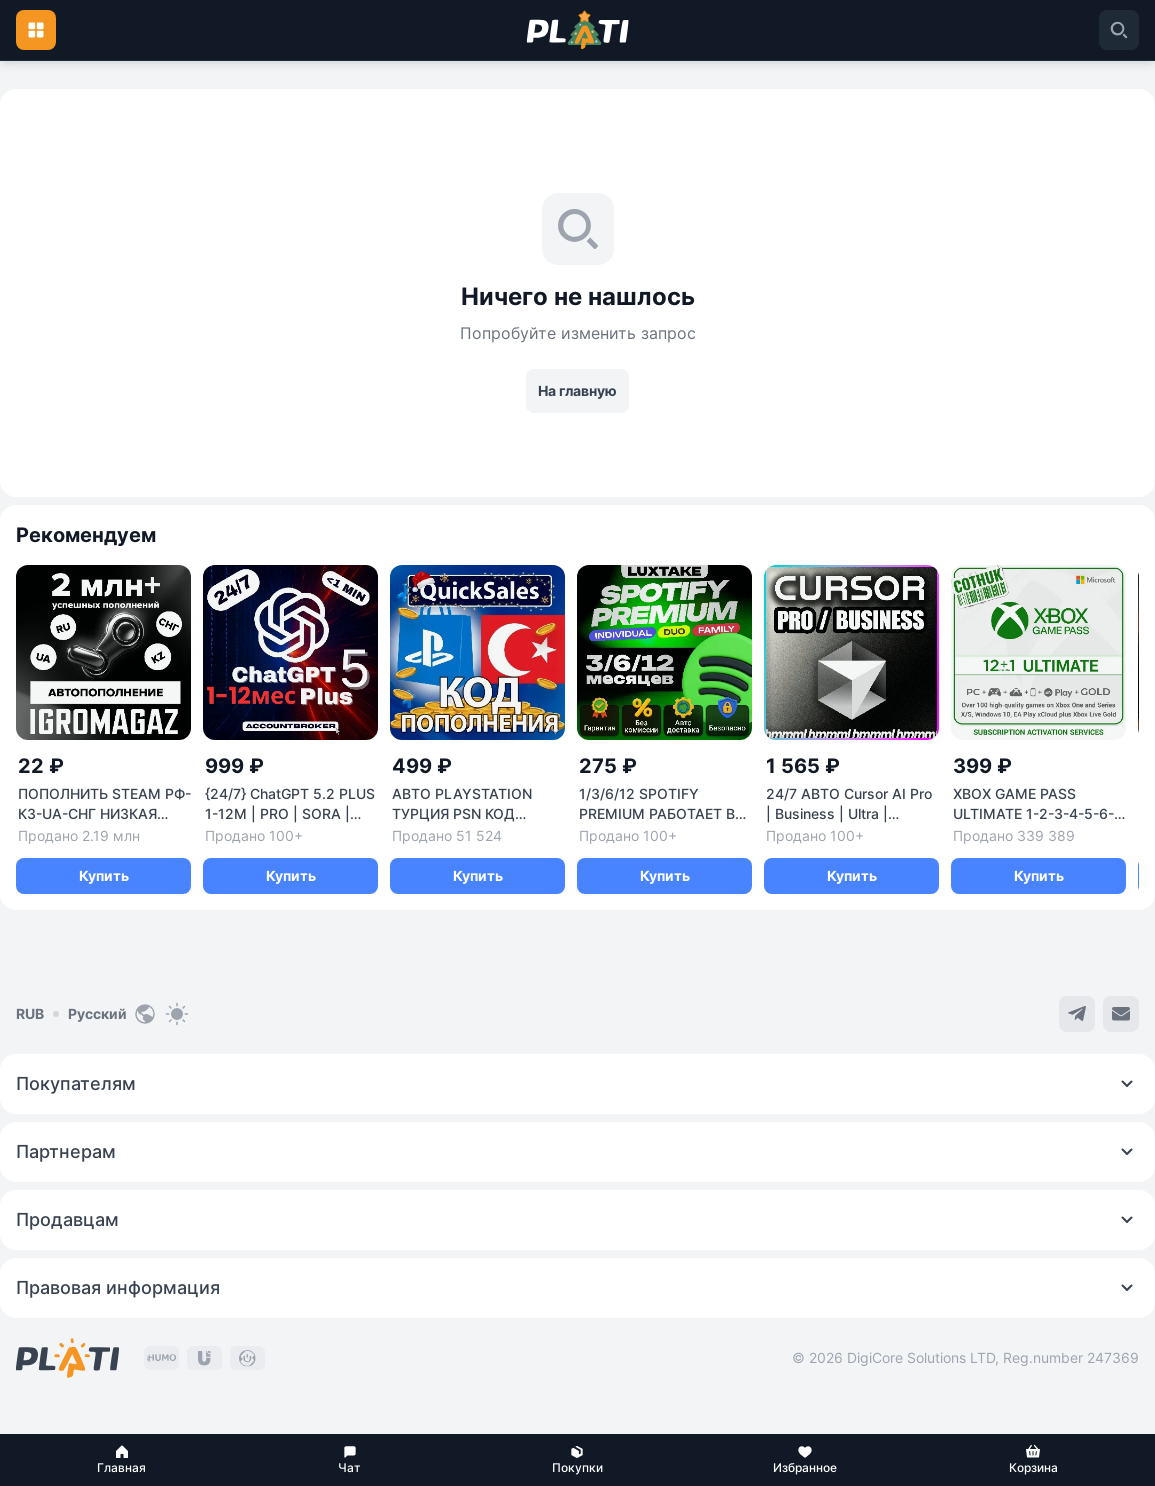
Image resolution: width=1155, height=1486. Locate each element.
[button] (122, 1460)
